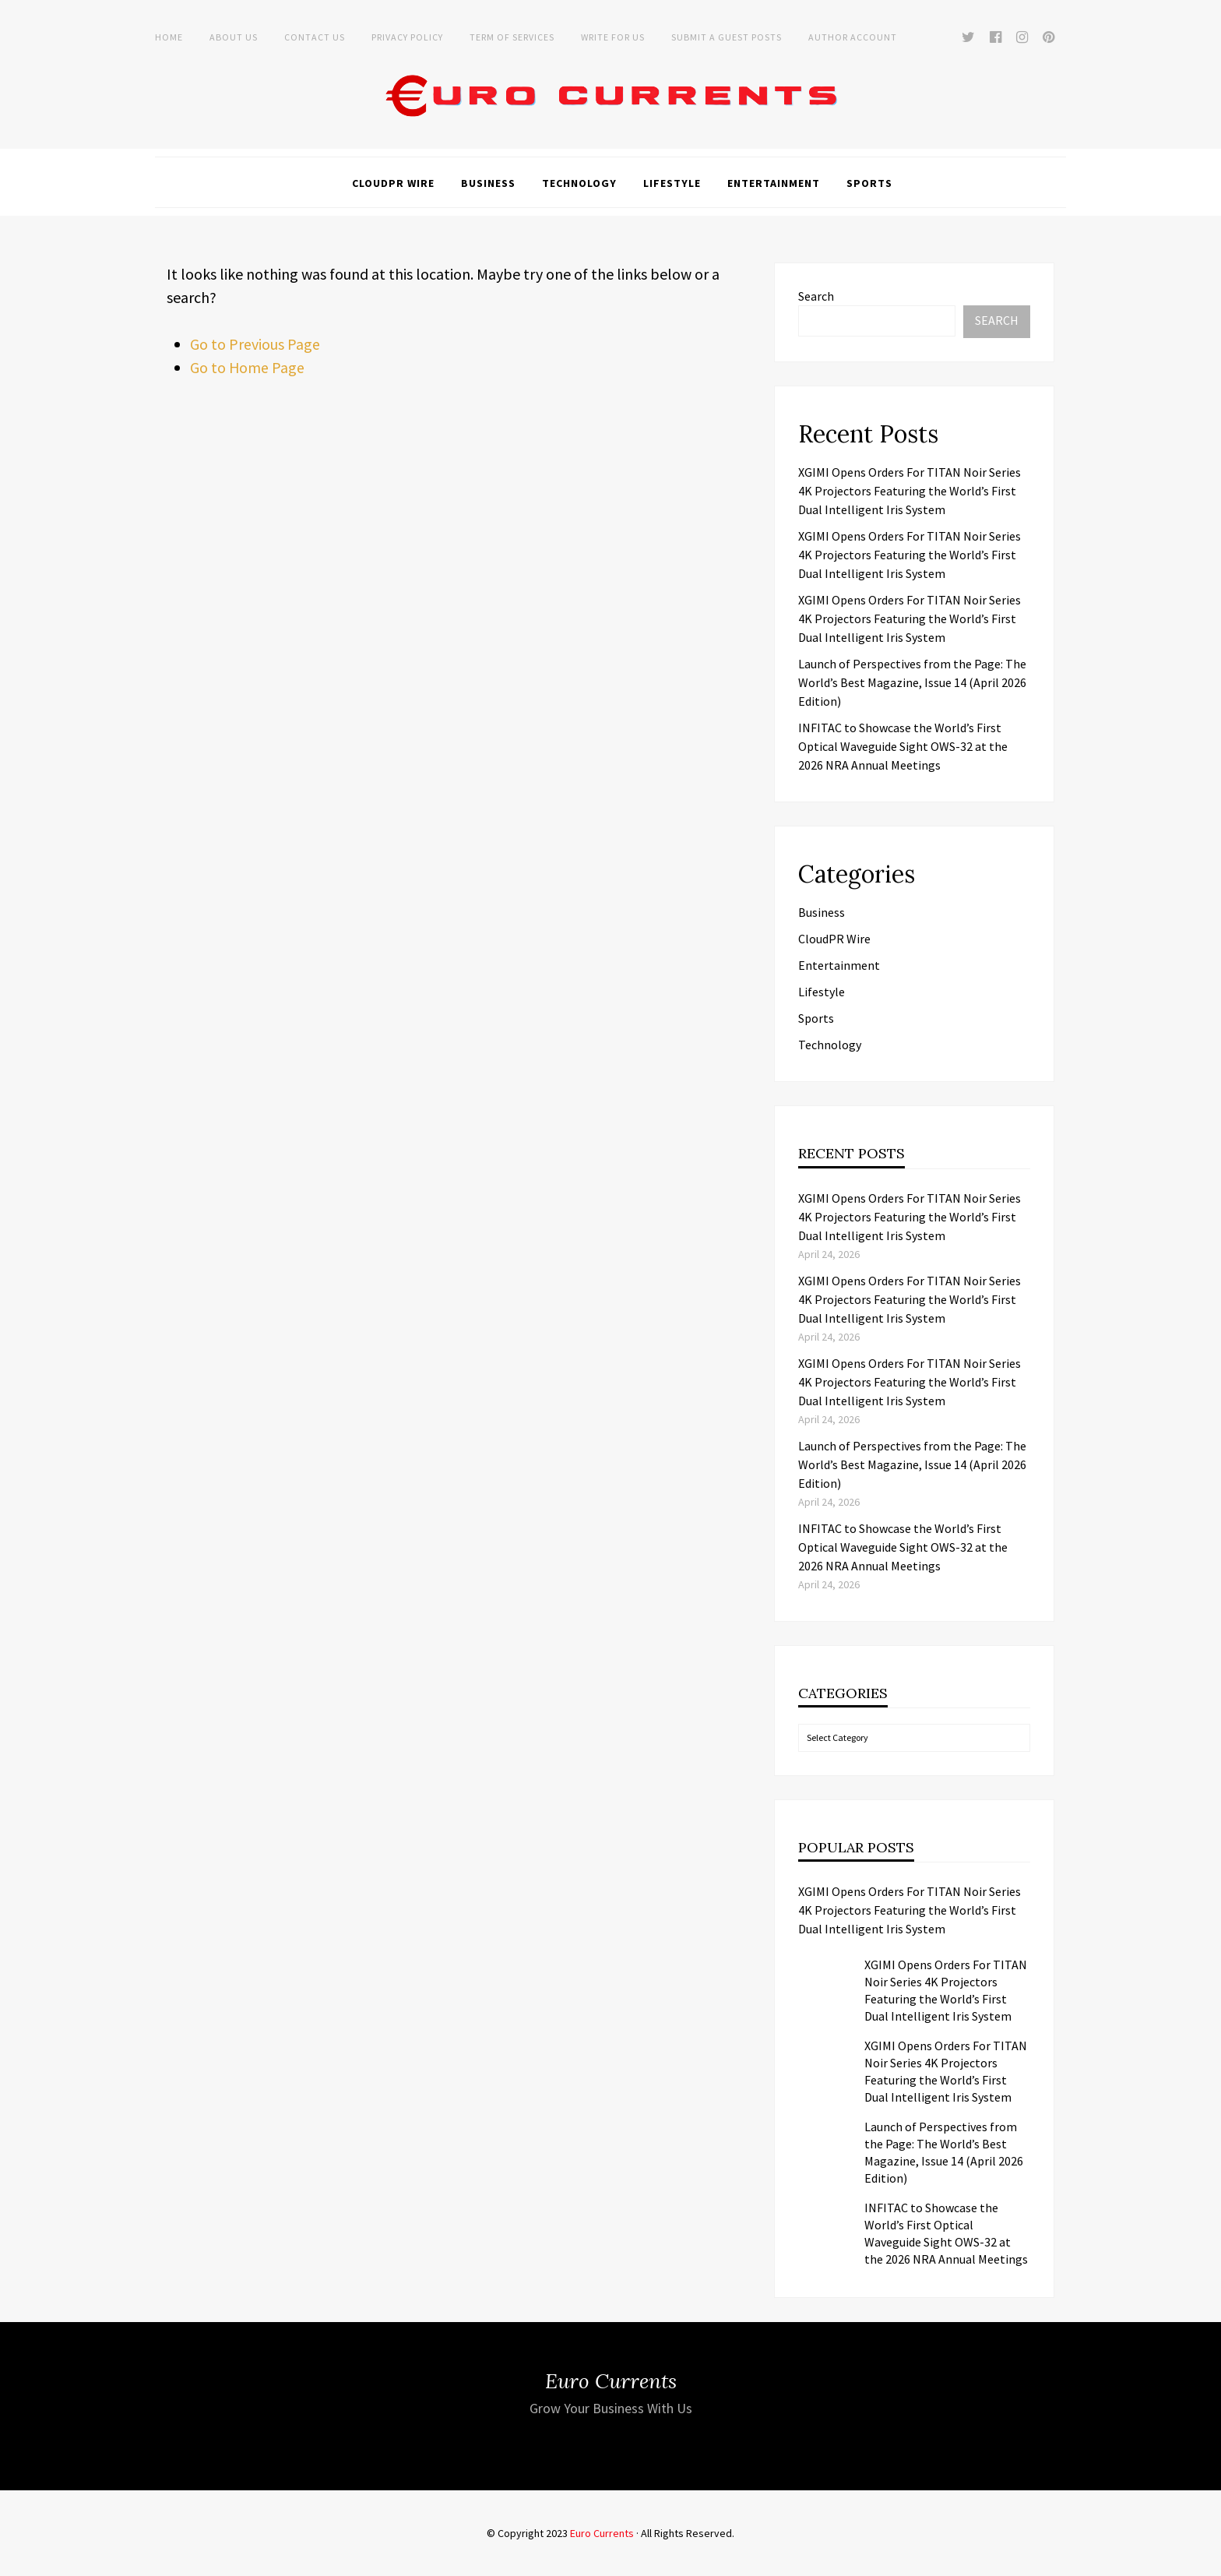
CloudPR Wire (393, 183)
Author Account (852, 37)
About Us (233, 37)
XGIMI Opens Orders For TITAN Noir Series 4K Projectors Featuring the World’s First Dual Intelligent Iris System (909, 490)
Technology (579, 183)
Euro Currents (602, 2533)
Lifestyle (672, 183)
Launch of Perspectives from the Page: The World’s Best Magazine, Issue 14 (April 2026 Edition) (912, 682)
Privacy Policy (407, 37)
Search (816, 296)
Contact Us (314, 37)
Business (488, 183)
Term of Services (512, 37)
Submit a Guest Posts (726, 37)
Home (169, 37)
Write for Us (613, 37)
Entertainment (773, 183)
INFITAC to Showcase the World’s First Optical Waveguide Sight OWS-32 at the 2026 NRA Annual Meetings (903, 746)
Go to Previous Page (255, 344)
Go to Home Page (247, 367)
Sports (869, 183)
